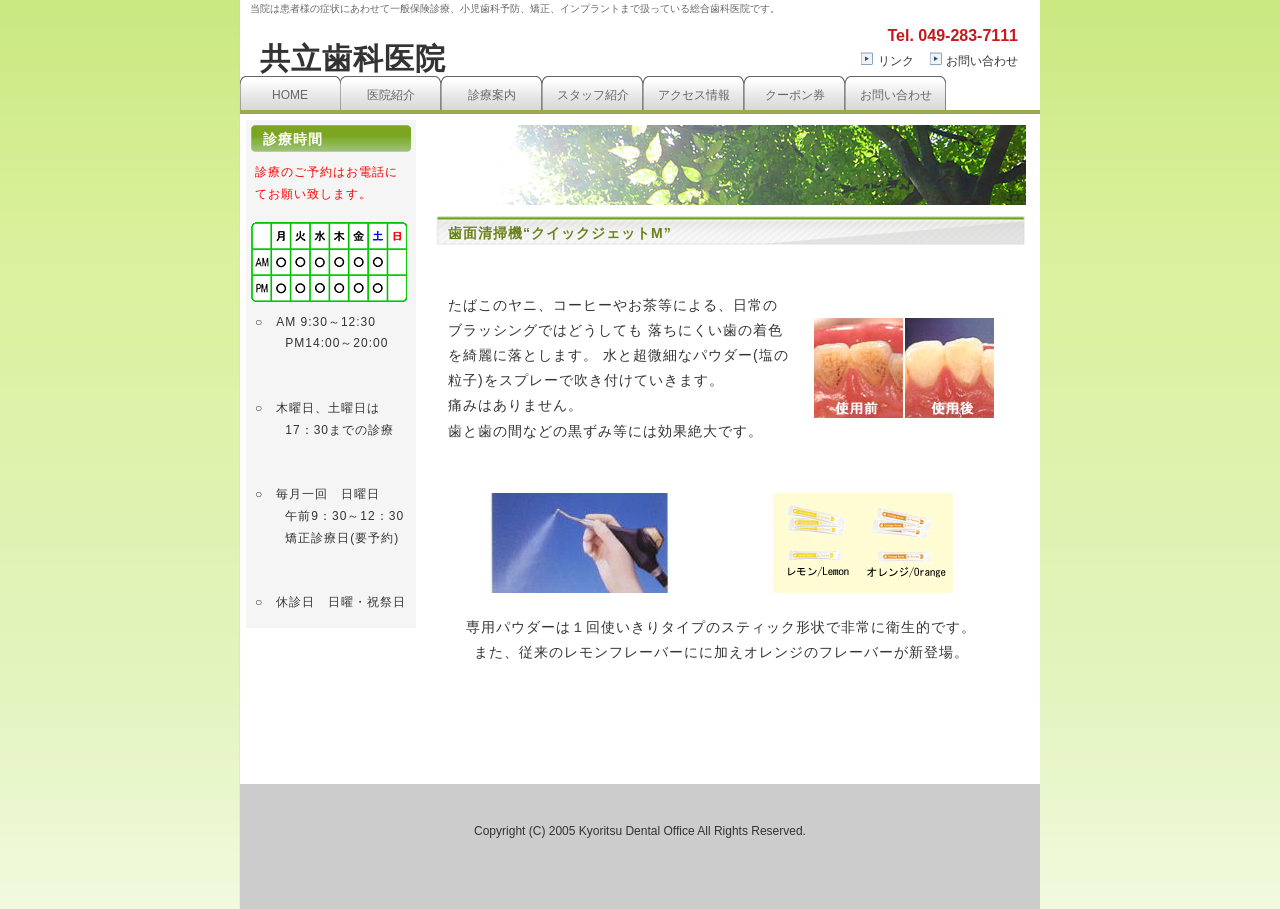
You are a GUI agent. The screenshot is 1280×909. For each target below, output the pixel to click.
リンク (896, 61)
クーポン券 (795, 95)
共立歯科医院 (353, 58)
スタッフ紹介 (593, 95)
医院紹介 (391, 95)
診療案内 (492, 95)
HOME (290, 95)
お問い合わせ (982, 61)
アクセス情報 (694, 95)
